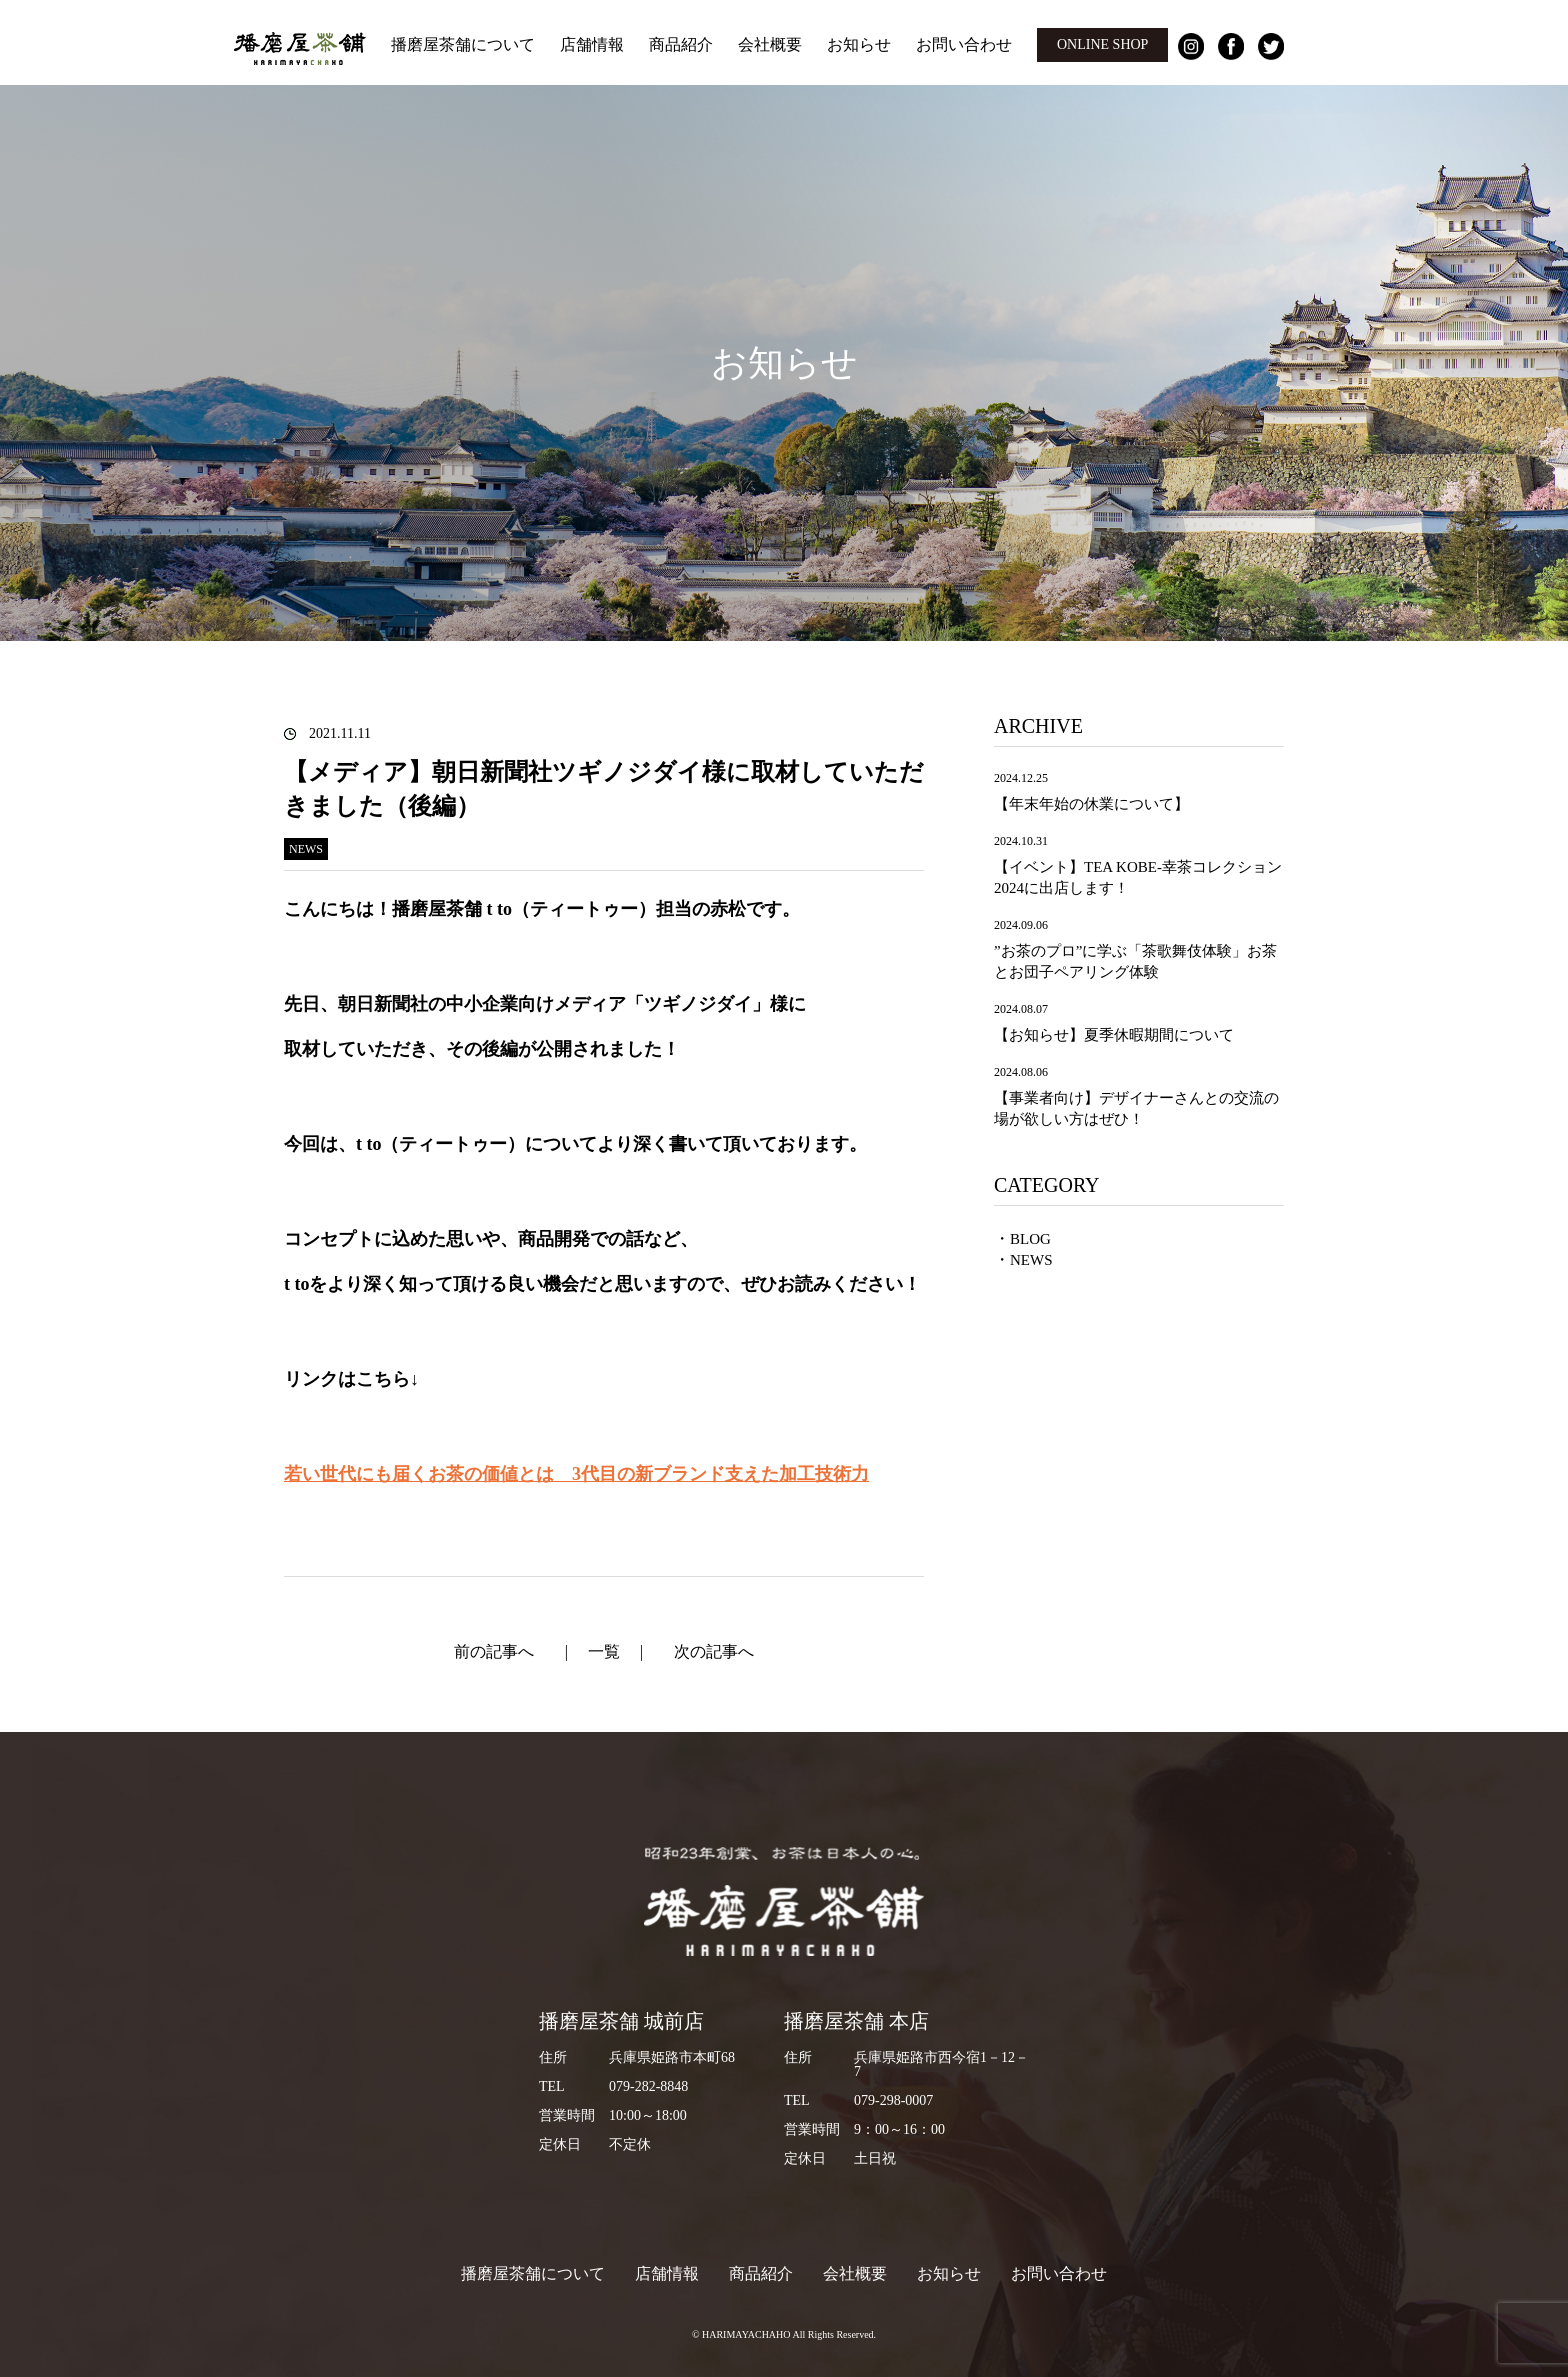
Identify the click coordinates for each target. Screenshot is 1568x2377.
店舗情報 (592, 44)
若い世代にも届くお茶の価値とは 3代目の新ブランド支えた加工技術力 (576, 1474)
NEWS (1031, 1260)
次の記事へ (714, 1651)
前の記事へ (494, 1651)
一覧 (604, 1651)
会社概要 (770, 44)
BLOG (1030, 1239)
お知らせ (859, 44)
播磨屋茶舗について (463, 44)
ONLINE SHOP (1102, 44)
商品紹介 (681, 44)
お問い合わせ (964, 44)
